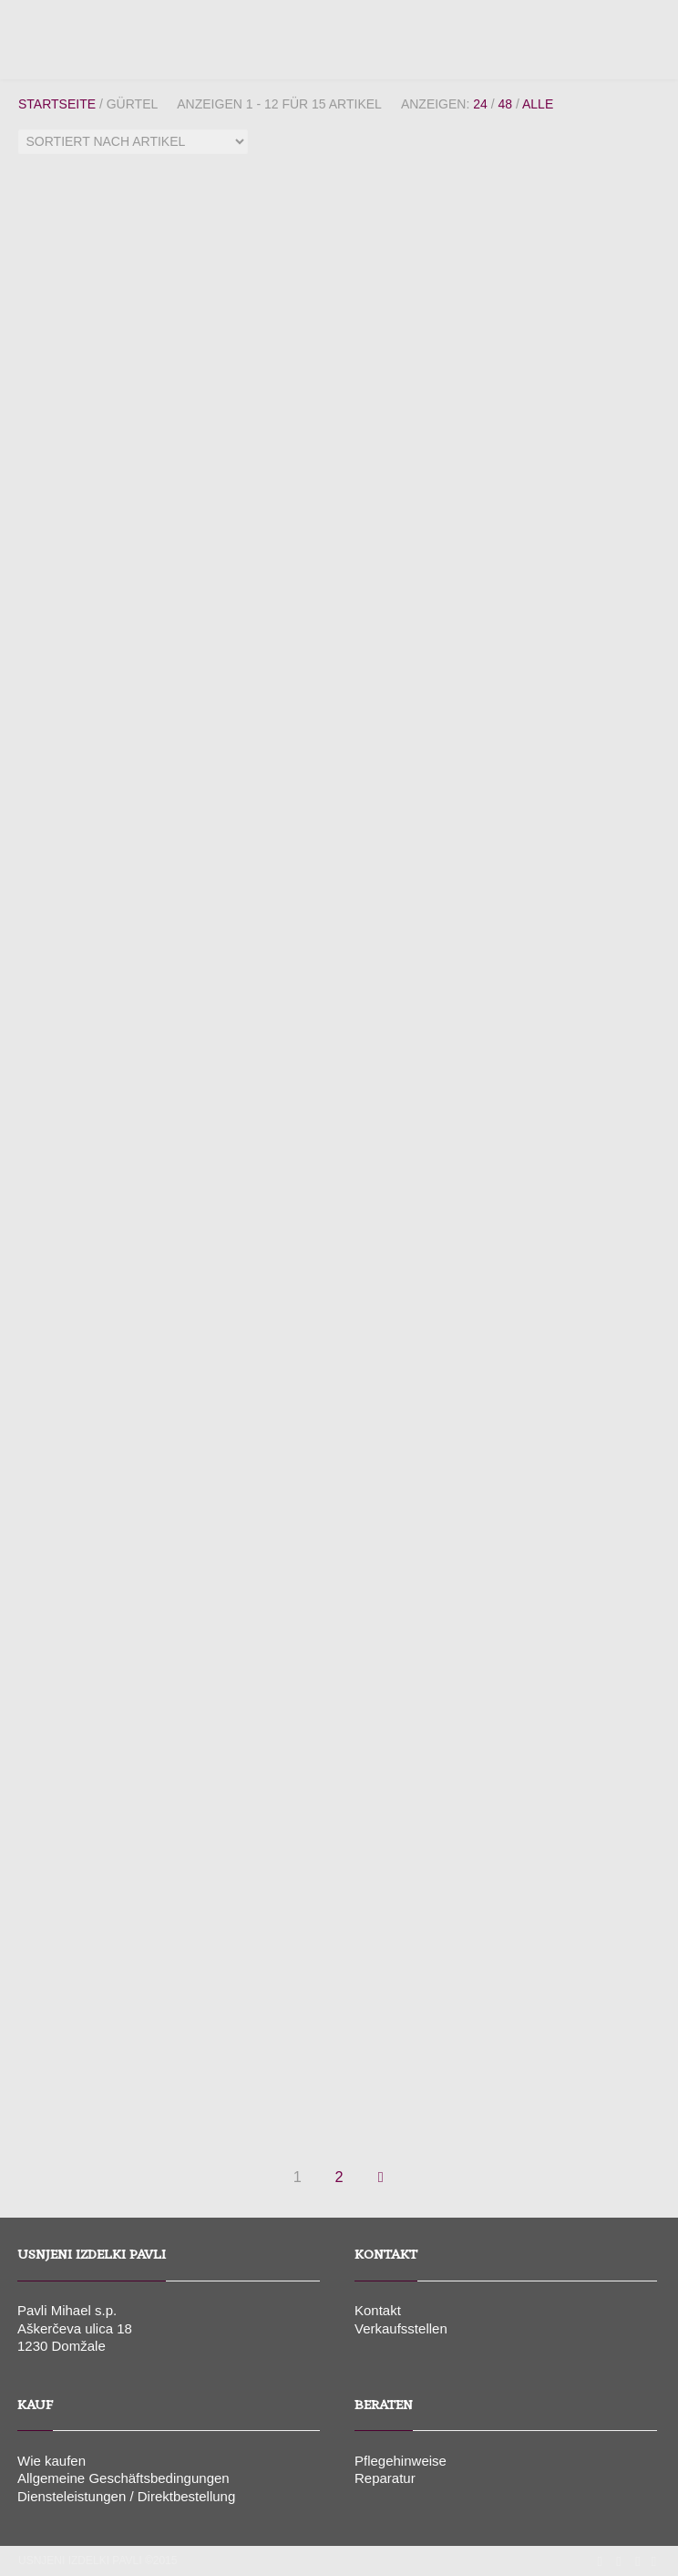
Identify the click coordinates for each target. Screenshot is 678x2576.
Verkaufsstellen (400, 2328)
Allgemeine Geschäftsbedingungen (123, 2478)
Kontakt (377, 2310)
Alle (537, 104)
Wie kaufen (51, 2460)
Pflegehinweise (400, 2460)
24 (480, 104)
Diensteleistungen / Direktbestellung (126, 2496)
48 (505, 104)
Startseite (57, 104)
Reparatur (385, 2478)
